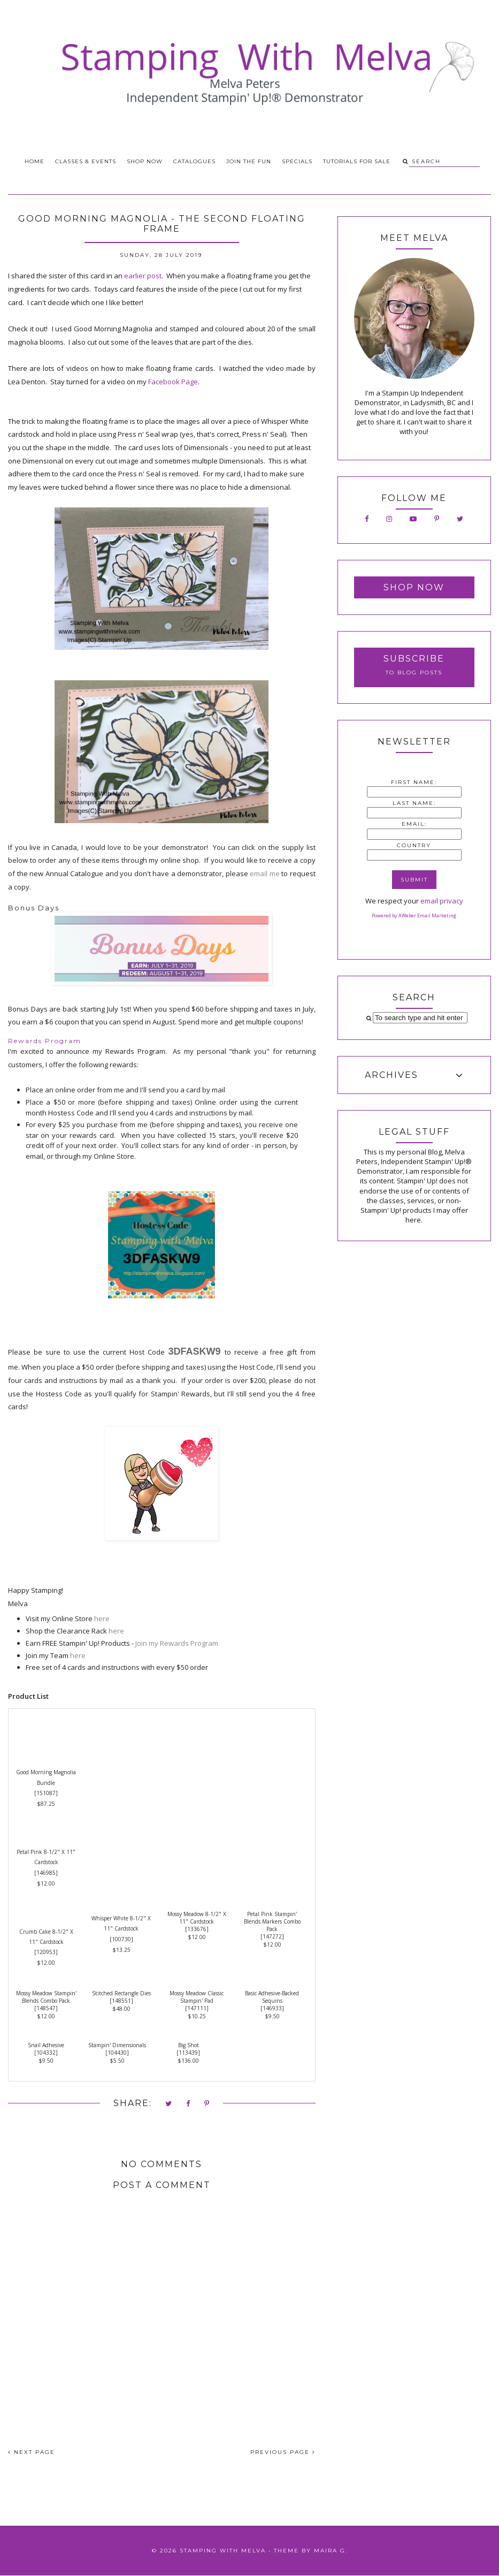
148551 (121, 2000)
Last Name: (414, 803)
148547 (46, 2008)
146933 (272, 2008)
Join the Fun (248, 161)
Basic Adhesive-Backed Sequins (272, 1996)
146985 (46, 1872)
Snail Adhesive (46, 2045)
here (102, 1618)
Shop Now (145, 161)
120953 (46, 1952)
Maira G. (331, 2550)
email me (265, 873)
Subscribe (413, 659)
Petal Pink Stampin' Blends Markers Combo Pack (272, 1921)
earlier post (143, 275)
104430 (117, 2052)
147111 (196, 2008)
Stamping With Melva (223, 2550)
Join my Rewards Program (176, 1643)
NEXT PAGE (31, 2452)
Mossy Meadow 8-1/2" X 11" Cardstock (196, 1917)
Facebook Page (173, 381)
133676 (196, 1929)
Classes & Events (85, 161)
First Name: (414, 782)
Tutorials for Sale (356, 161)
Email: (414, 823)
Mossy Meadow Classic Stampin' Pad (197, 1996)
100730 (121, 1939)
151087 (46, 1793)
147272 (272, 1936)
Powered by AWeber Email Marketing (414, 915)
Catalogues (194, 161)
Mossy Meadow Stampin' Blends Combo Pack (46, 1996)
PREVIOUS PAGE (283, 2452)
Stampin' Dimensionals (117, 2045)
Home (34, 161)
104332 (46, 2052)
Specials (297, 161)
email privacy (441, 901)
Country (414, 845)
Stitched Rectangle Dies (121, 1993)
